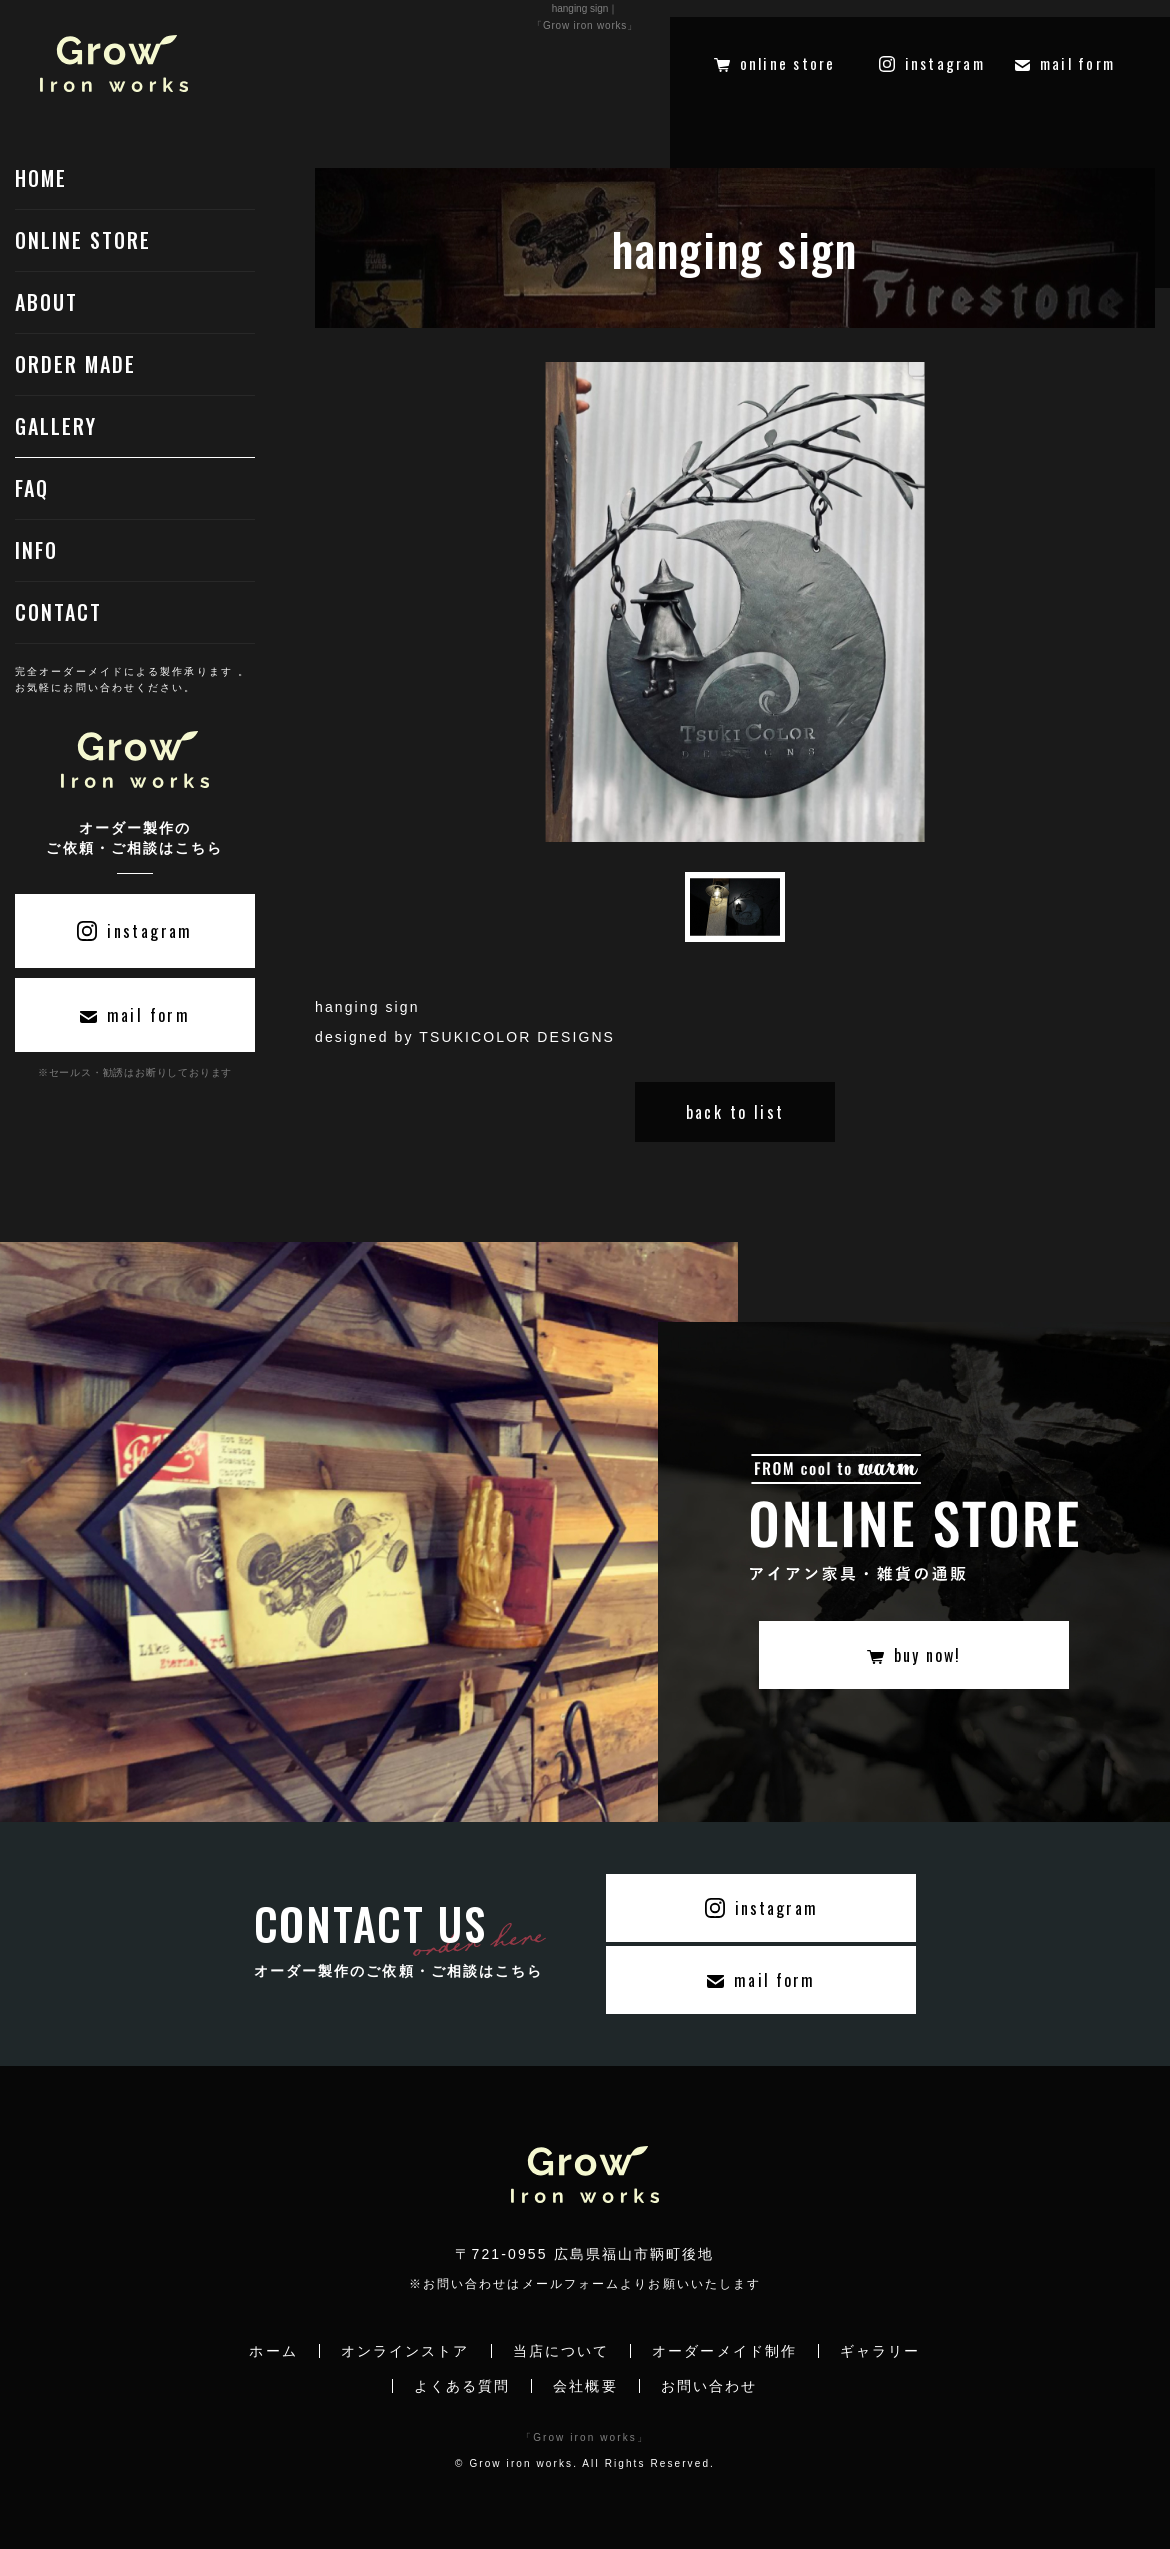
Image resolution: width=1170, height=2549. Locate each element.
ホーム (273, 2351)
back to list (735, 1112)
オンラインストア (405, 2351)
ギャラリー (880, 2351)
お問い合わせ (709, 2386)
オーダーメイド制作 (724, 2351)
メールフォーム (571, 2284)
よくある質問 (462, 2386)
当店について (561, 2351)
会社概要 (585, 2386)
